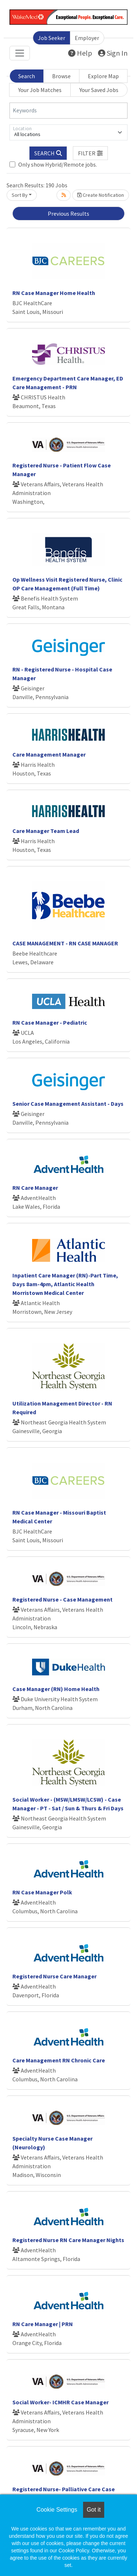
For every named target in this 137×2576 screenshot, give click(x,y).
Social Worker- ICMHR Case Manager (60, 2402)
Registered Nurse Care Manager (54, 1976)
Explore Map (103, 76)
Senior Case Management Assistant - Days (68, 1103)
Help (80, 52)
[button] (90, 153)
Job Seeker (51, 37)
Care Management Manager (49, 754)
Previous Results (68, 213)
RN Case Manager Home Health (53, 292)
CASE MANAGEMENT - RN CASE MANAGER (65, 943)
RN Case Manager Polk (42, 1892)
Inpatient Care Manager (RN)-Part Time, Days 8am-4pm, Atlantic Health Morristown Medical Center (65, 1284)
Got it (94, 2510)
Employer (87, 37)
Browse (61, 76)
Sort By (20, 195)
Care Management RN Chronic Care (58, 2060)
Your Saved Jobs (98, 89)
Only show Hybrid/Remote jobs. (57, 164)
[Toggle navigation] (19, 53)
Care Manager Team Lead (45, 830)
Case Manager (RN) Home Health (55, 1688)
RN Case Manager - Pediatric (49, 1022)
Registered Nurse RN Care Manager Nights (68, 2240)
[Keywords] (68, 111)
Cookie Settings (56, 2510)
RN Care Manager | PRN (42, 2324)
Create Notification (100, 195)
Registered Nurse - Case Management (62, 1599)
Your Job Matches (40, 89)
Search (26, 76)
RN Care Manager (35, 1187)
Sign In (113, 52)
